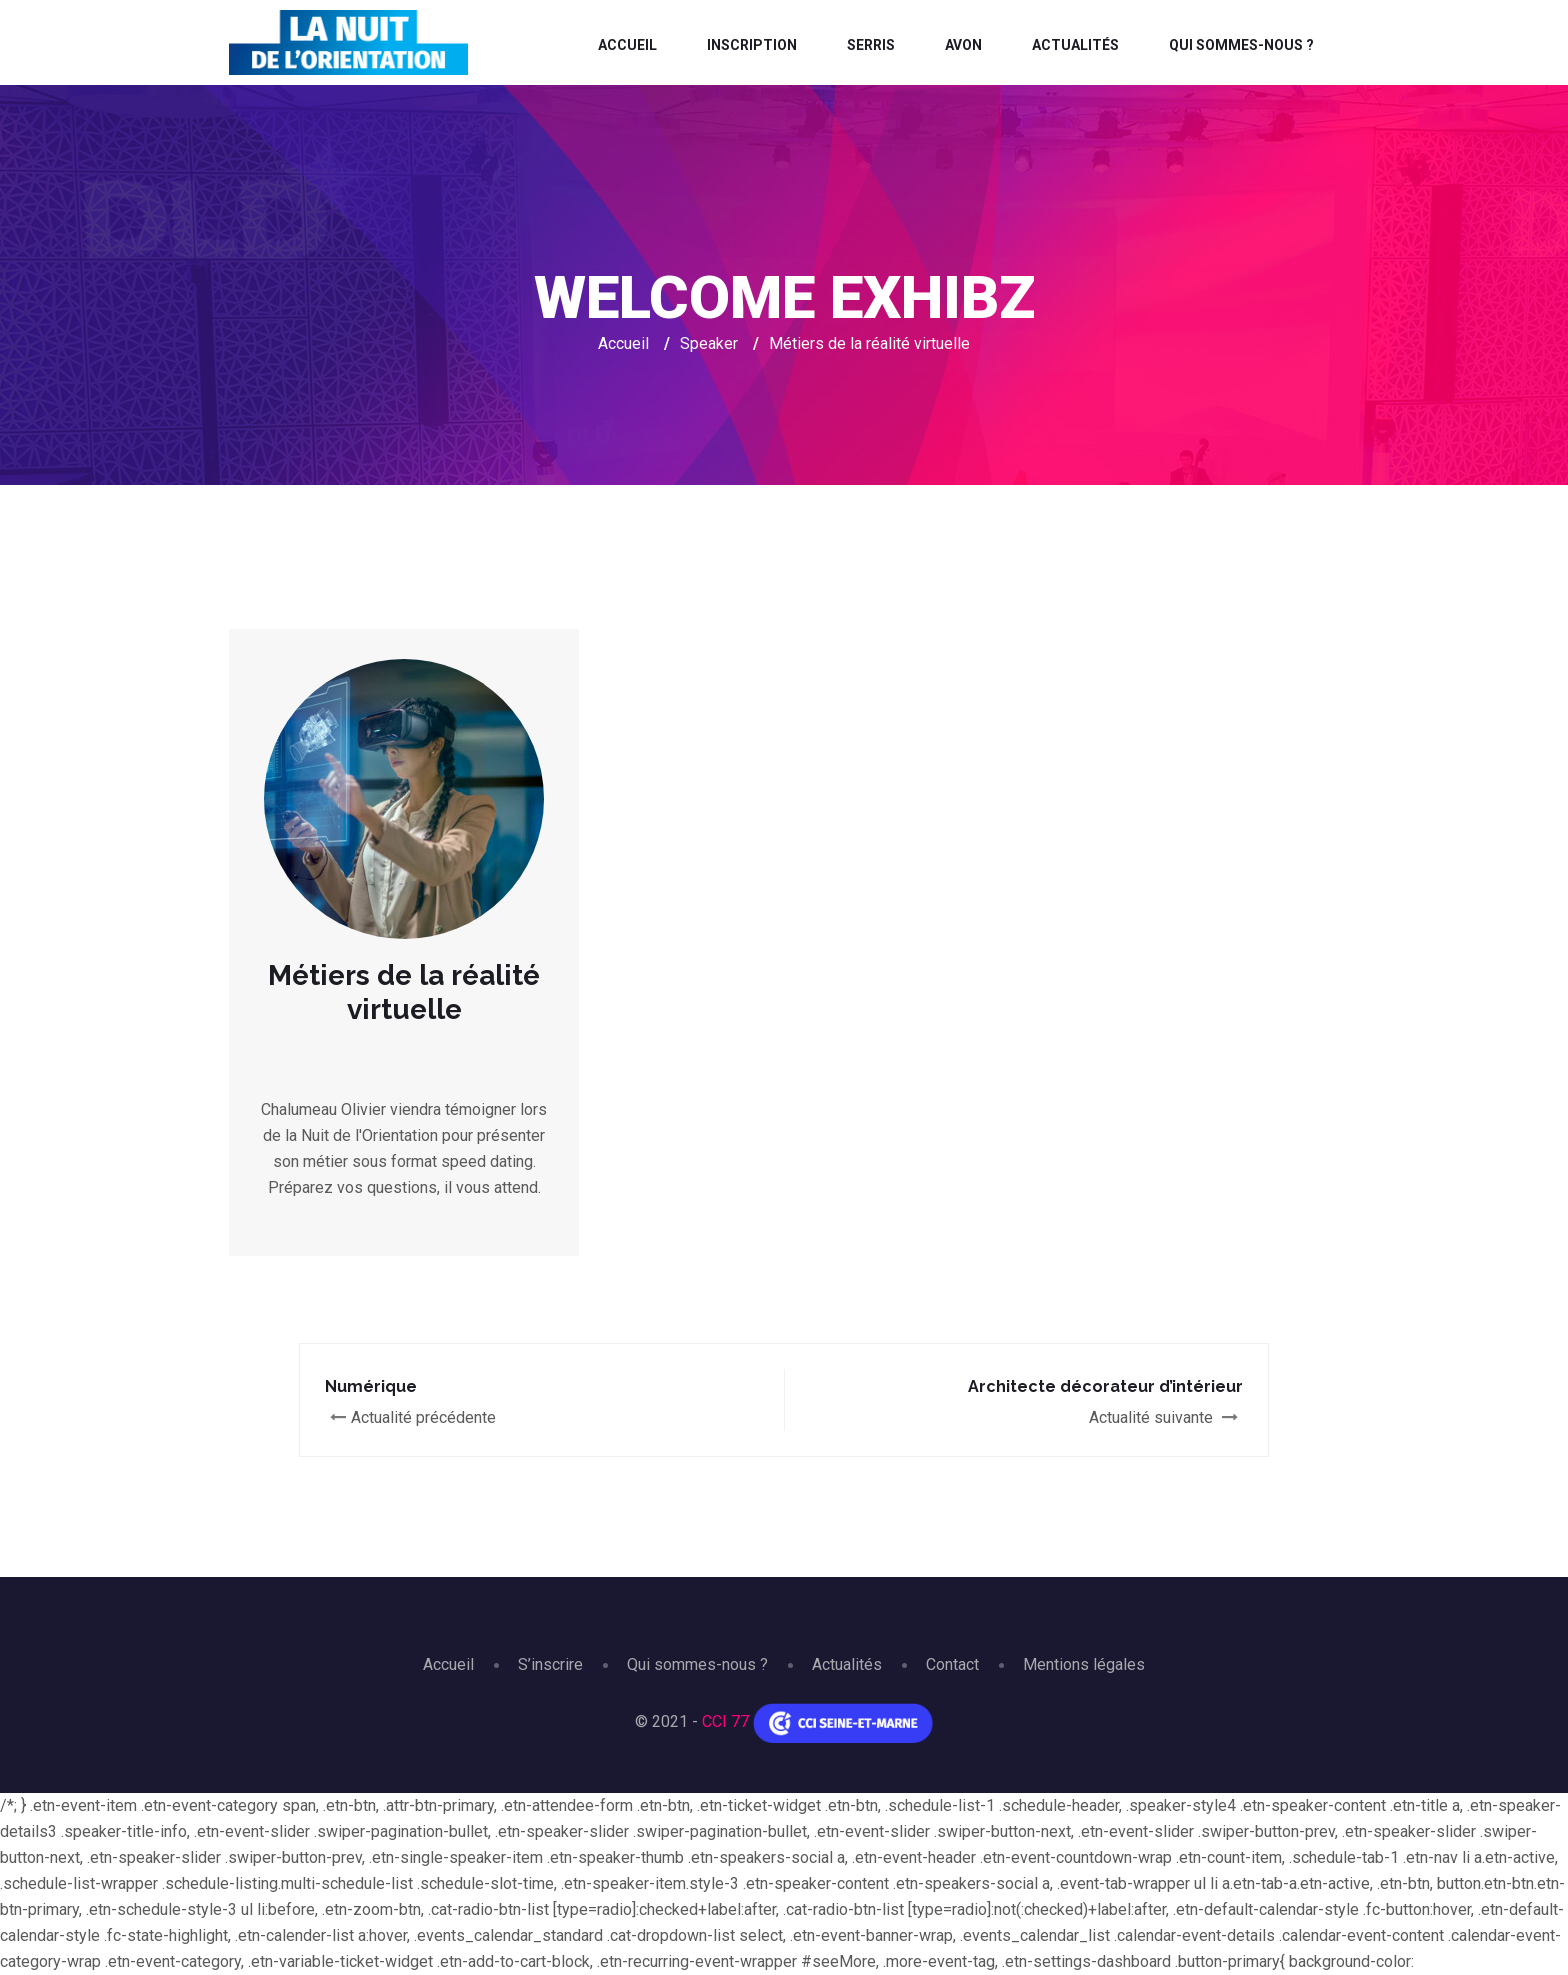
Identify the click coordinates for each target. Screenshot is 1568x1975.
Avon (963, 45)
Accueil (627, 45)
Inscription (752, 45)
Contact (952, 1664)
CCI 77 (725, 1721)
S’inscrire (550, 1664)
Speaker (709, 343)
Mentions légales (1084, 1664)
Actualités (1075, 45)
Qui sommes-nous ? (1241, 45)
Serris (871, 45)
